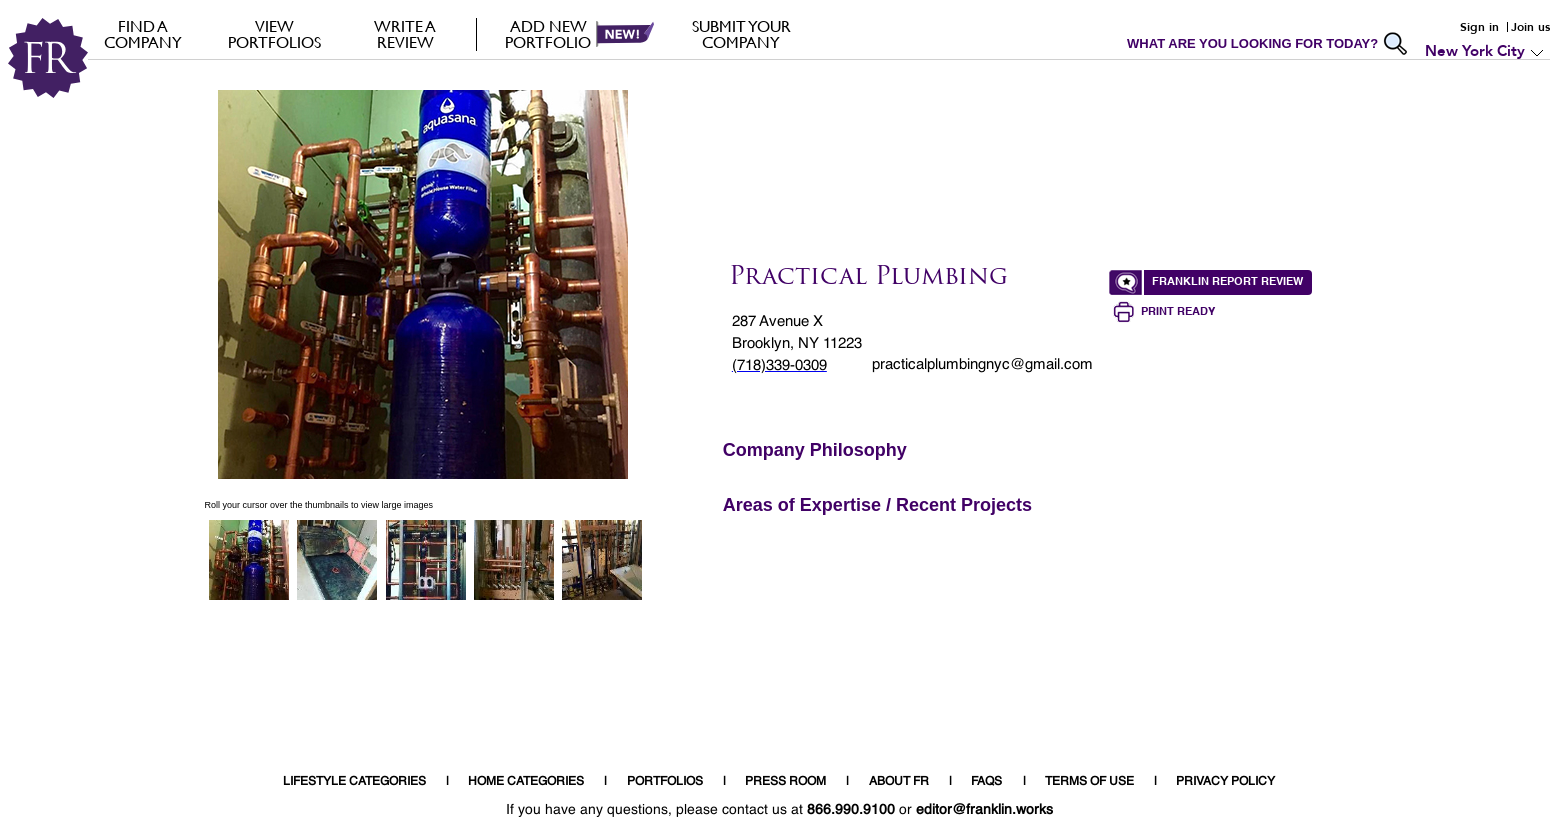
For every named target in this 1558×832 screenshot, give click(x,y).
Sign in (1479, 27)
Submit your (741, 34)
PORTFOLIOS (665, 782)
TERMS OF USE (1089, 782)
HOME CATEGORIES (526, 782)
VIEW (274, 34)
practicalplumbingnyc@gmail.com (982, 364)
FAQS (986, 782)
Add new (548, 34)
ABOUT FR (899, 782)
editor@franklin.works (984, 810)
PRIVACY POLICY (1225, 782)
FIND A (143, 34)
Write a (405, 34)
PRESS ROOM (785, 782)
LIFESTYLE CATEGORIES (354, 782)
